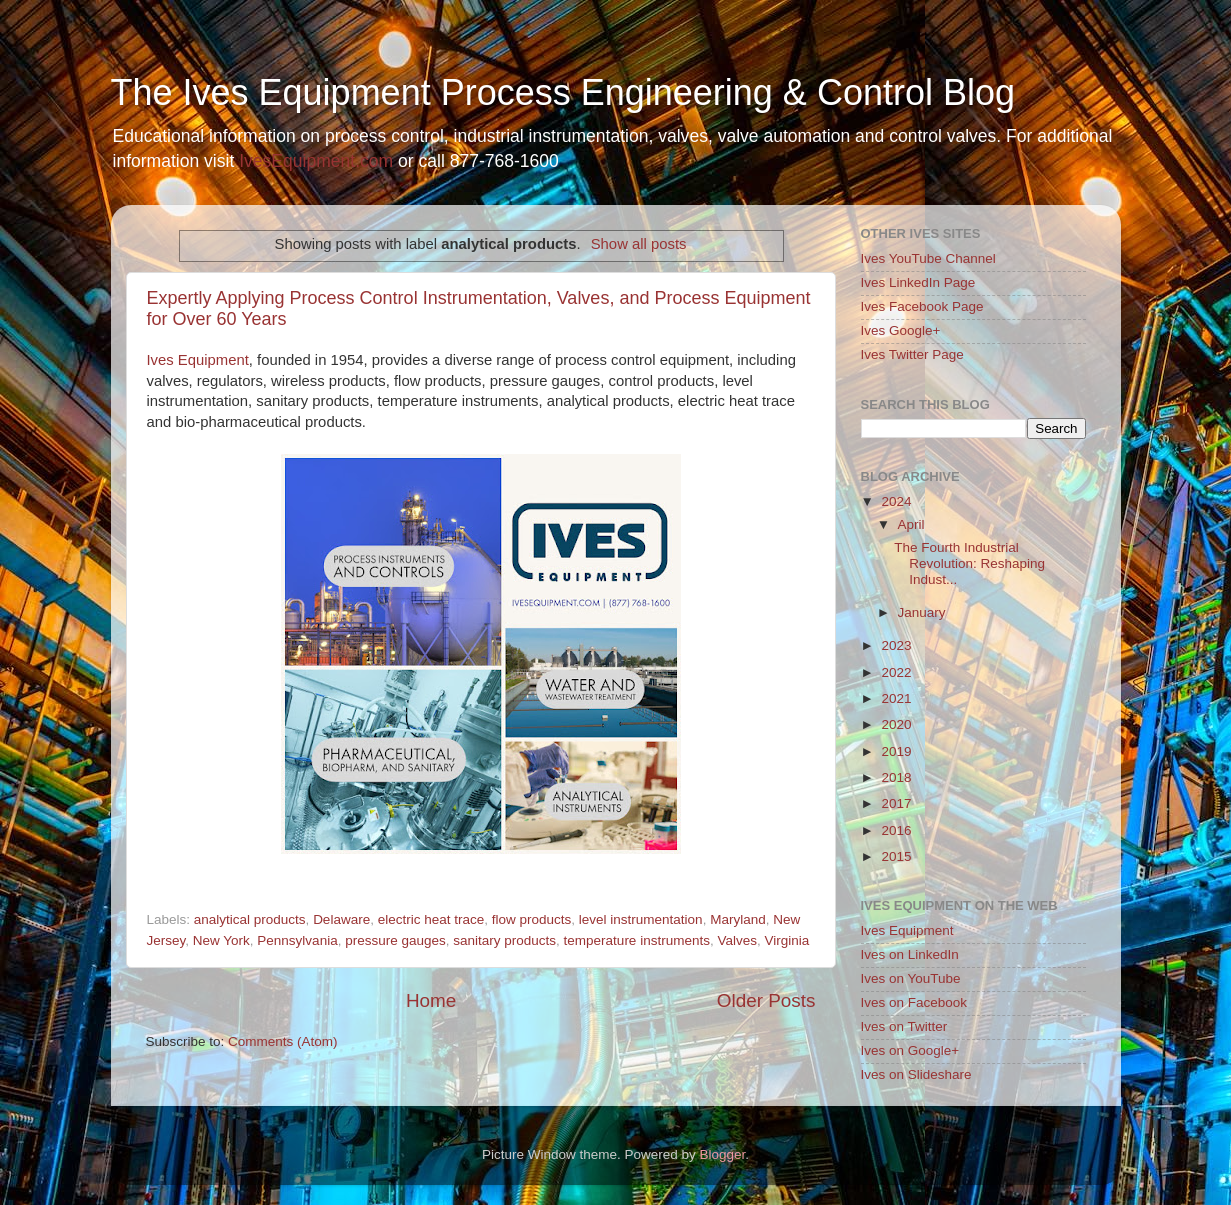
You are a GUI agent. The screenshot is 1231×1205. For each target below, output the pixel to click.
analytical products (250, 919)
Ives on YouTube (911, 978)
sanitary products (504, 940)
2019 (896, 751)
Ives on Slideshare (916, 1074)
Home (431, 1000)
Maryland (738, 919)
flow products (532, 919)
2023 (896, 645)
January (922, 612)
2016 (896, 830)
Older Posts (766, 1000)
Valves (737, 940)
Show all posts (639, 244)
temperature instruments (637, 940)
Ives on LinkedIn (910, 954)
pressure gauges (395, 940)
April (911, 524)
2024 (896, 501)
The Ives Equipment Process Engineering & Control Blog (563, 92)
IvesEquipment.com (316, 161)
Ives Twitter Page (912, 354)
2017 (896, 803)
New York (221, 940)
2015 (896, 856)
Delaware (341, 919)
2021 (896, 698)
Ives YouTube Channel (928, 258)
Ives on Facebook (914, 1002)
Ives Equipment (198, 360)
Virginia (786, 940)
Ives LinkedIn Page (918, 282)
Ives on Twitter (904, 1026)
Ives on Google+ (910, 1050)
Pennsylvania (297, 940)
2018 (896, 777)
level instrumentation (641, 919)
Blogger (723, 1154)
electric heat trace (431, 919)
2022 (896, 672)
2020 (896, 724)
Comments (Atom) (283, 1041)
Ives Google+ (901, 330)
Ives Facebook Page (922, 306)
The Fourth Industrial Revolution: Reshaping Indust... (969, 563)
